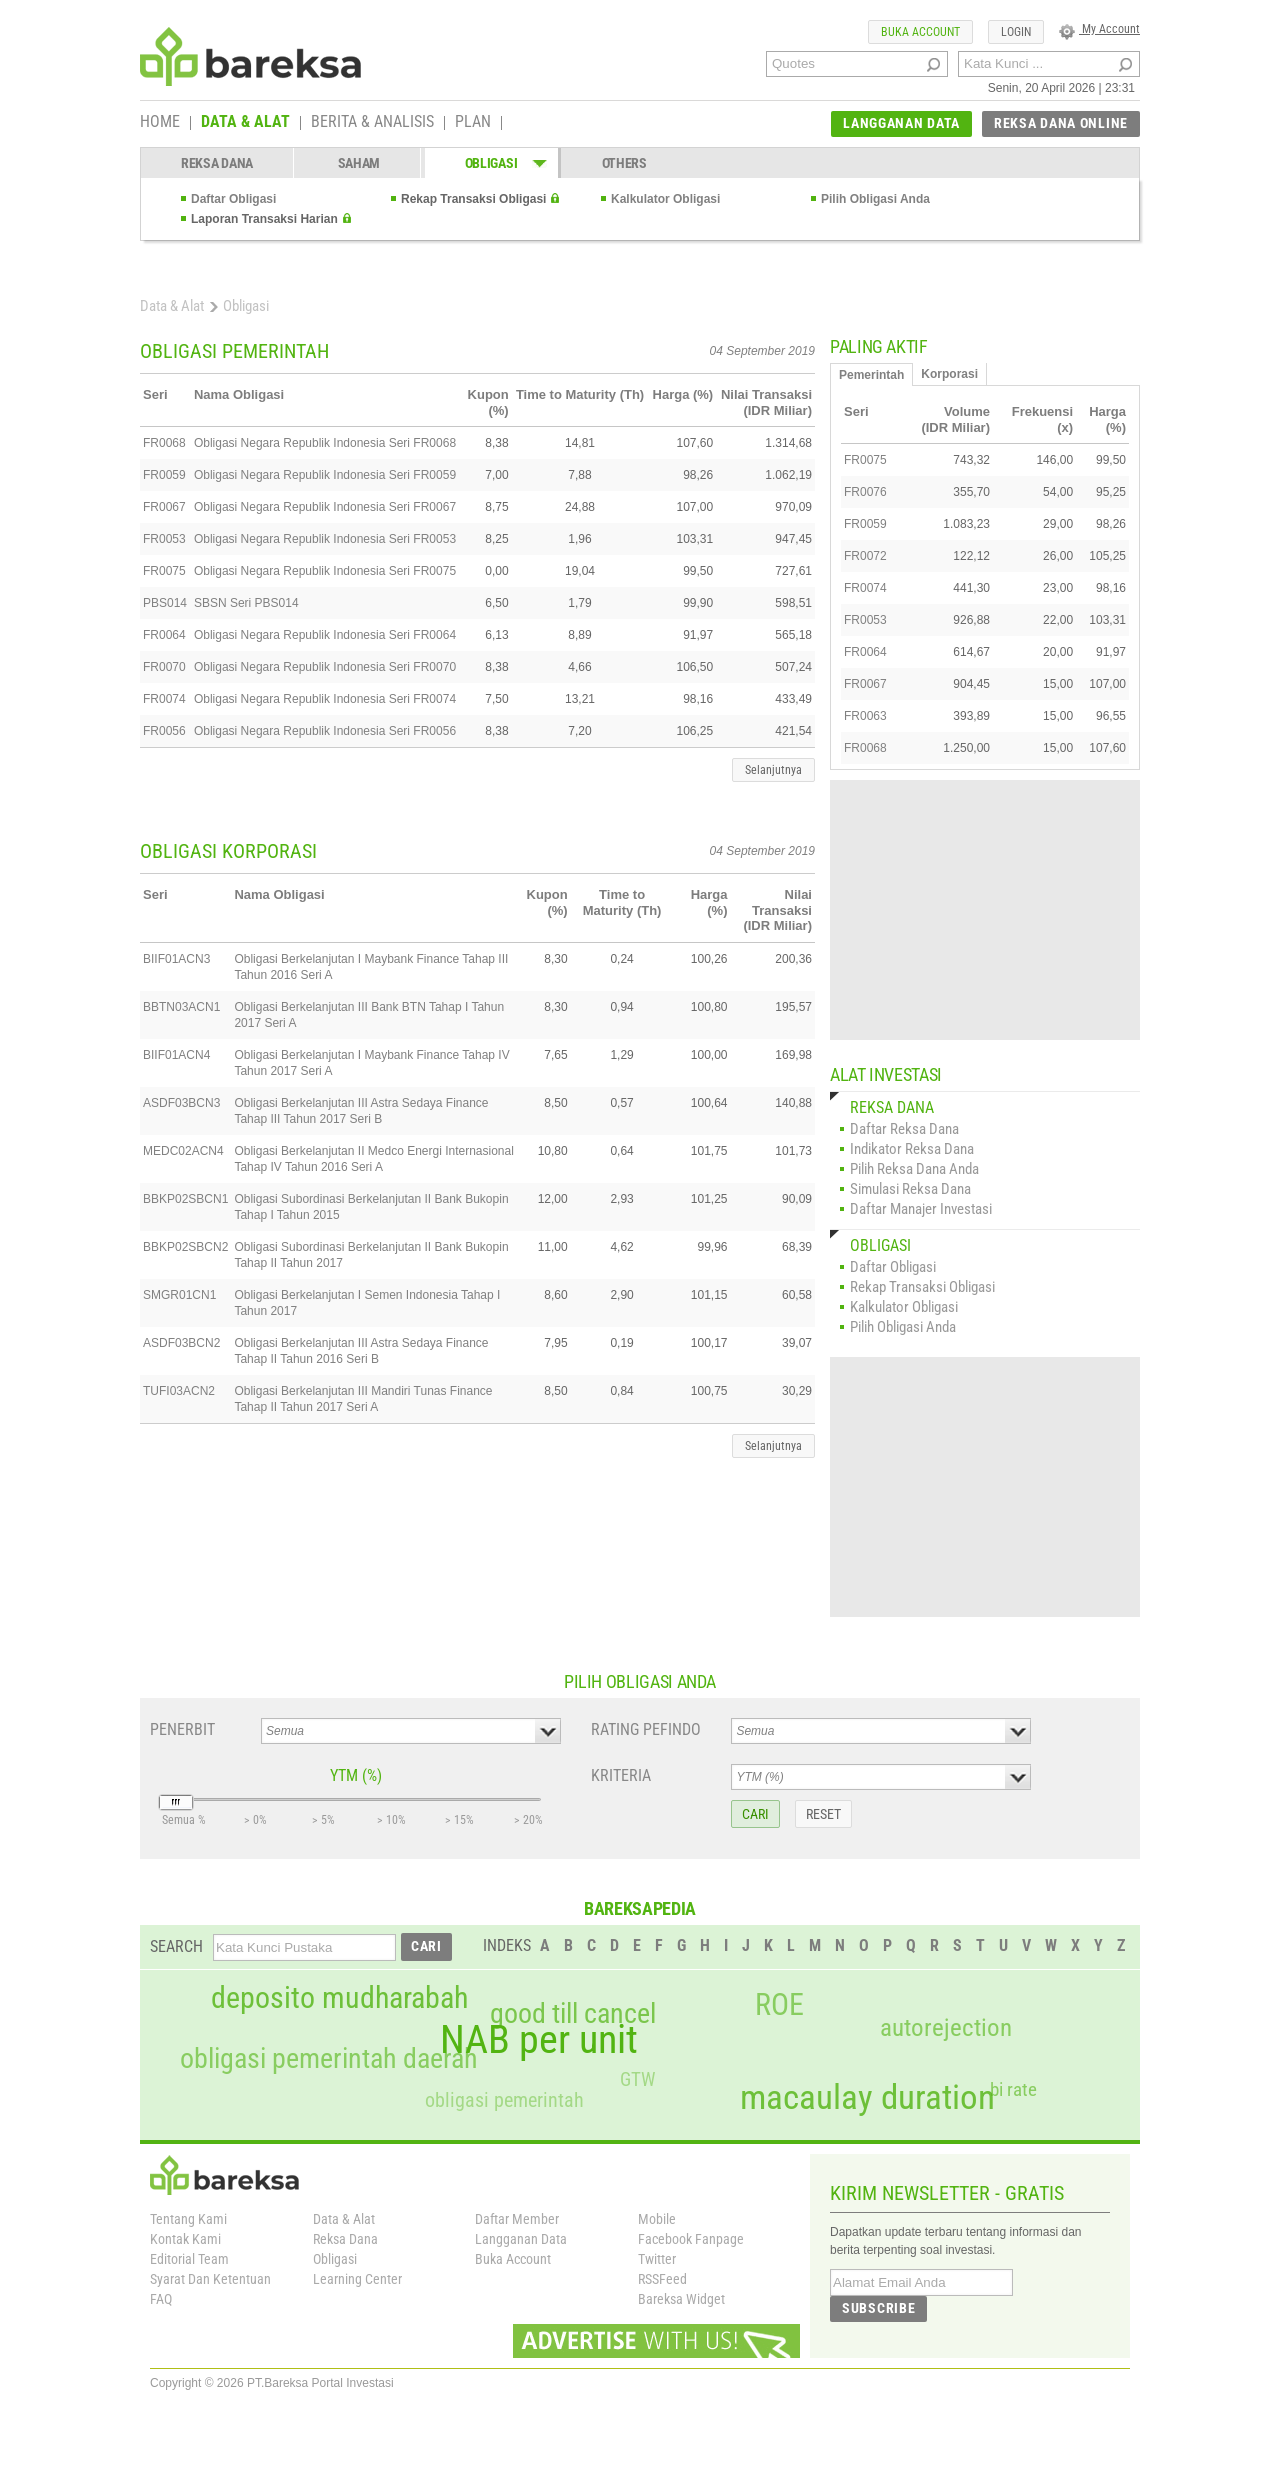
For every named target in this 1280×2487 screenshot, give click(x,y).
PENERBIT (182, 1729)
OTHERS (624, 163)
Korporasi (949, 374)
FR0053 (164, 539)
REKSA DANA (217, 163)
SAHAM (359, 163)
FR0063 (865, 716)
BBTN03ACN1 (181, 1007)
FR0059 (164, 475)
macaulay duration (867, 2097)
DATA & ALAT (245, 123)
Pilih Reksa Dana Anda (914, 1169)
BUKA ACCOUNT (920, 32)
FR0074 (164, 699)
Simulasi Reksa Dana (910, 1189)
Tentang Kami (188, 2219)
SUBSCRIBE (878, 2308)
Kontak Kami (185, 2239)
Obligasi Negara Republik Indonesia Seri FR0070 (325, 667)
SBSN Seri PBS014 (246, 603)
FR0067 (164, 507)
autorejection (946, 2027)
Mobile (657, 2219)
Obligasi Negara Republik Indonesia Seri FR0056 (325, 731)
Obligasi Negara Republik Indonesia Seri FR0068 (325, 443)
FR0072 (865, 556)
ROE (779, 2005)
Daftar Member (517, 2219)
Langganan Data (521, 2239)
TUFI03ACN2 (179, 1391)
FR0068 (164, 443)
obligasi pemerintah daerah (329, 2059)
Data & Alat (172, 306)
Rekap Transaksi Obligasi (473, 199)
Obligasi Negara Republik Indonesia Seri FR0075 (325, 571)
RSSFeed (662, 2279)
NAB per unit (539, 2040)
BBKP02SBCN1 (185, 1199)
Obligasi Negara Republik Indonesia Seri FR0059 (325, 475)
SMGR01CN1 (179, 1295)
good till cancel (573, 2014)
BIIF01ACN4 (176, 1055)
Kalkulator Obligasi (665, 199)
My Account (1099, 29)
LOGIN (1016, 32)
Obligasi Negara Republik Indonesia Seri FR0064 (325, 635)
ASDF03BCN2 (181, 1343)
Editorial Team (189, 2259)
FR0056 (164, 731)
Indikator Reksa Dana (912, 1149)
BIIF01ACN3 (176, 959)
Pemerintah (871, 375)
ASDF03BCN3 (181, 1103)
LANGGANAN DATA (901, 123)
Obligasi (335, 2259)
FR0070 (164, 667)
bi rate (1013, 2089)
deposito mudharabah (339, 1998)
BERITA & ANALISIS (372, 123)
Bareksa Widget (681, 2299)
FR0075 (164, 571)
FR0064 (164, 635)
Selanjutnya (773, 770)
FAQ (161, 2299)
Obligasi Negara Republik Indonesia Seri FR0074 (325, 699)
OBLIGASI (491, 163)
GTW (637, 2079)
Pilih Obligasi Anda (875, 199)
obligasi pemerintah (504, 2100)
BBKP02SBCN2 (185, 1247)
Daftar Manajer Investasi (921, 1209)
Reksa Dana (345, 2239)
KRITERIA (621, 1775)
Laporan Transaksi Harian (264, 219)
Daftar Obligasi (233, 199)
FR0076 (865, 492)
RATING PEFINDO (646, 1729)
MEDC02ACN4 (183, 1151)
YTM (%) (356, 1775)
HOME (160, 123)
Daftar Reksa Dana (904, 1129)
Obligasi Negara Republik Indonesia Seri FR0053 (325, 539)
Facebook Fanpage (691, 2239)
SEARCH (176, 1946)
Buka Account (513, 2259)
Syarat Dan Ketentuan (210, 2279)
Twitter (657, 2259)
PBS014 (165, 603)
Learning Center (357, 2279)
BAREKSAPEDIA (640, 1908)
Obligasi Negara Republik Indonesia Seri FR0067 (325, 507)
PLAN (473, 123)
